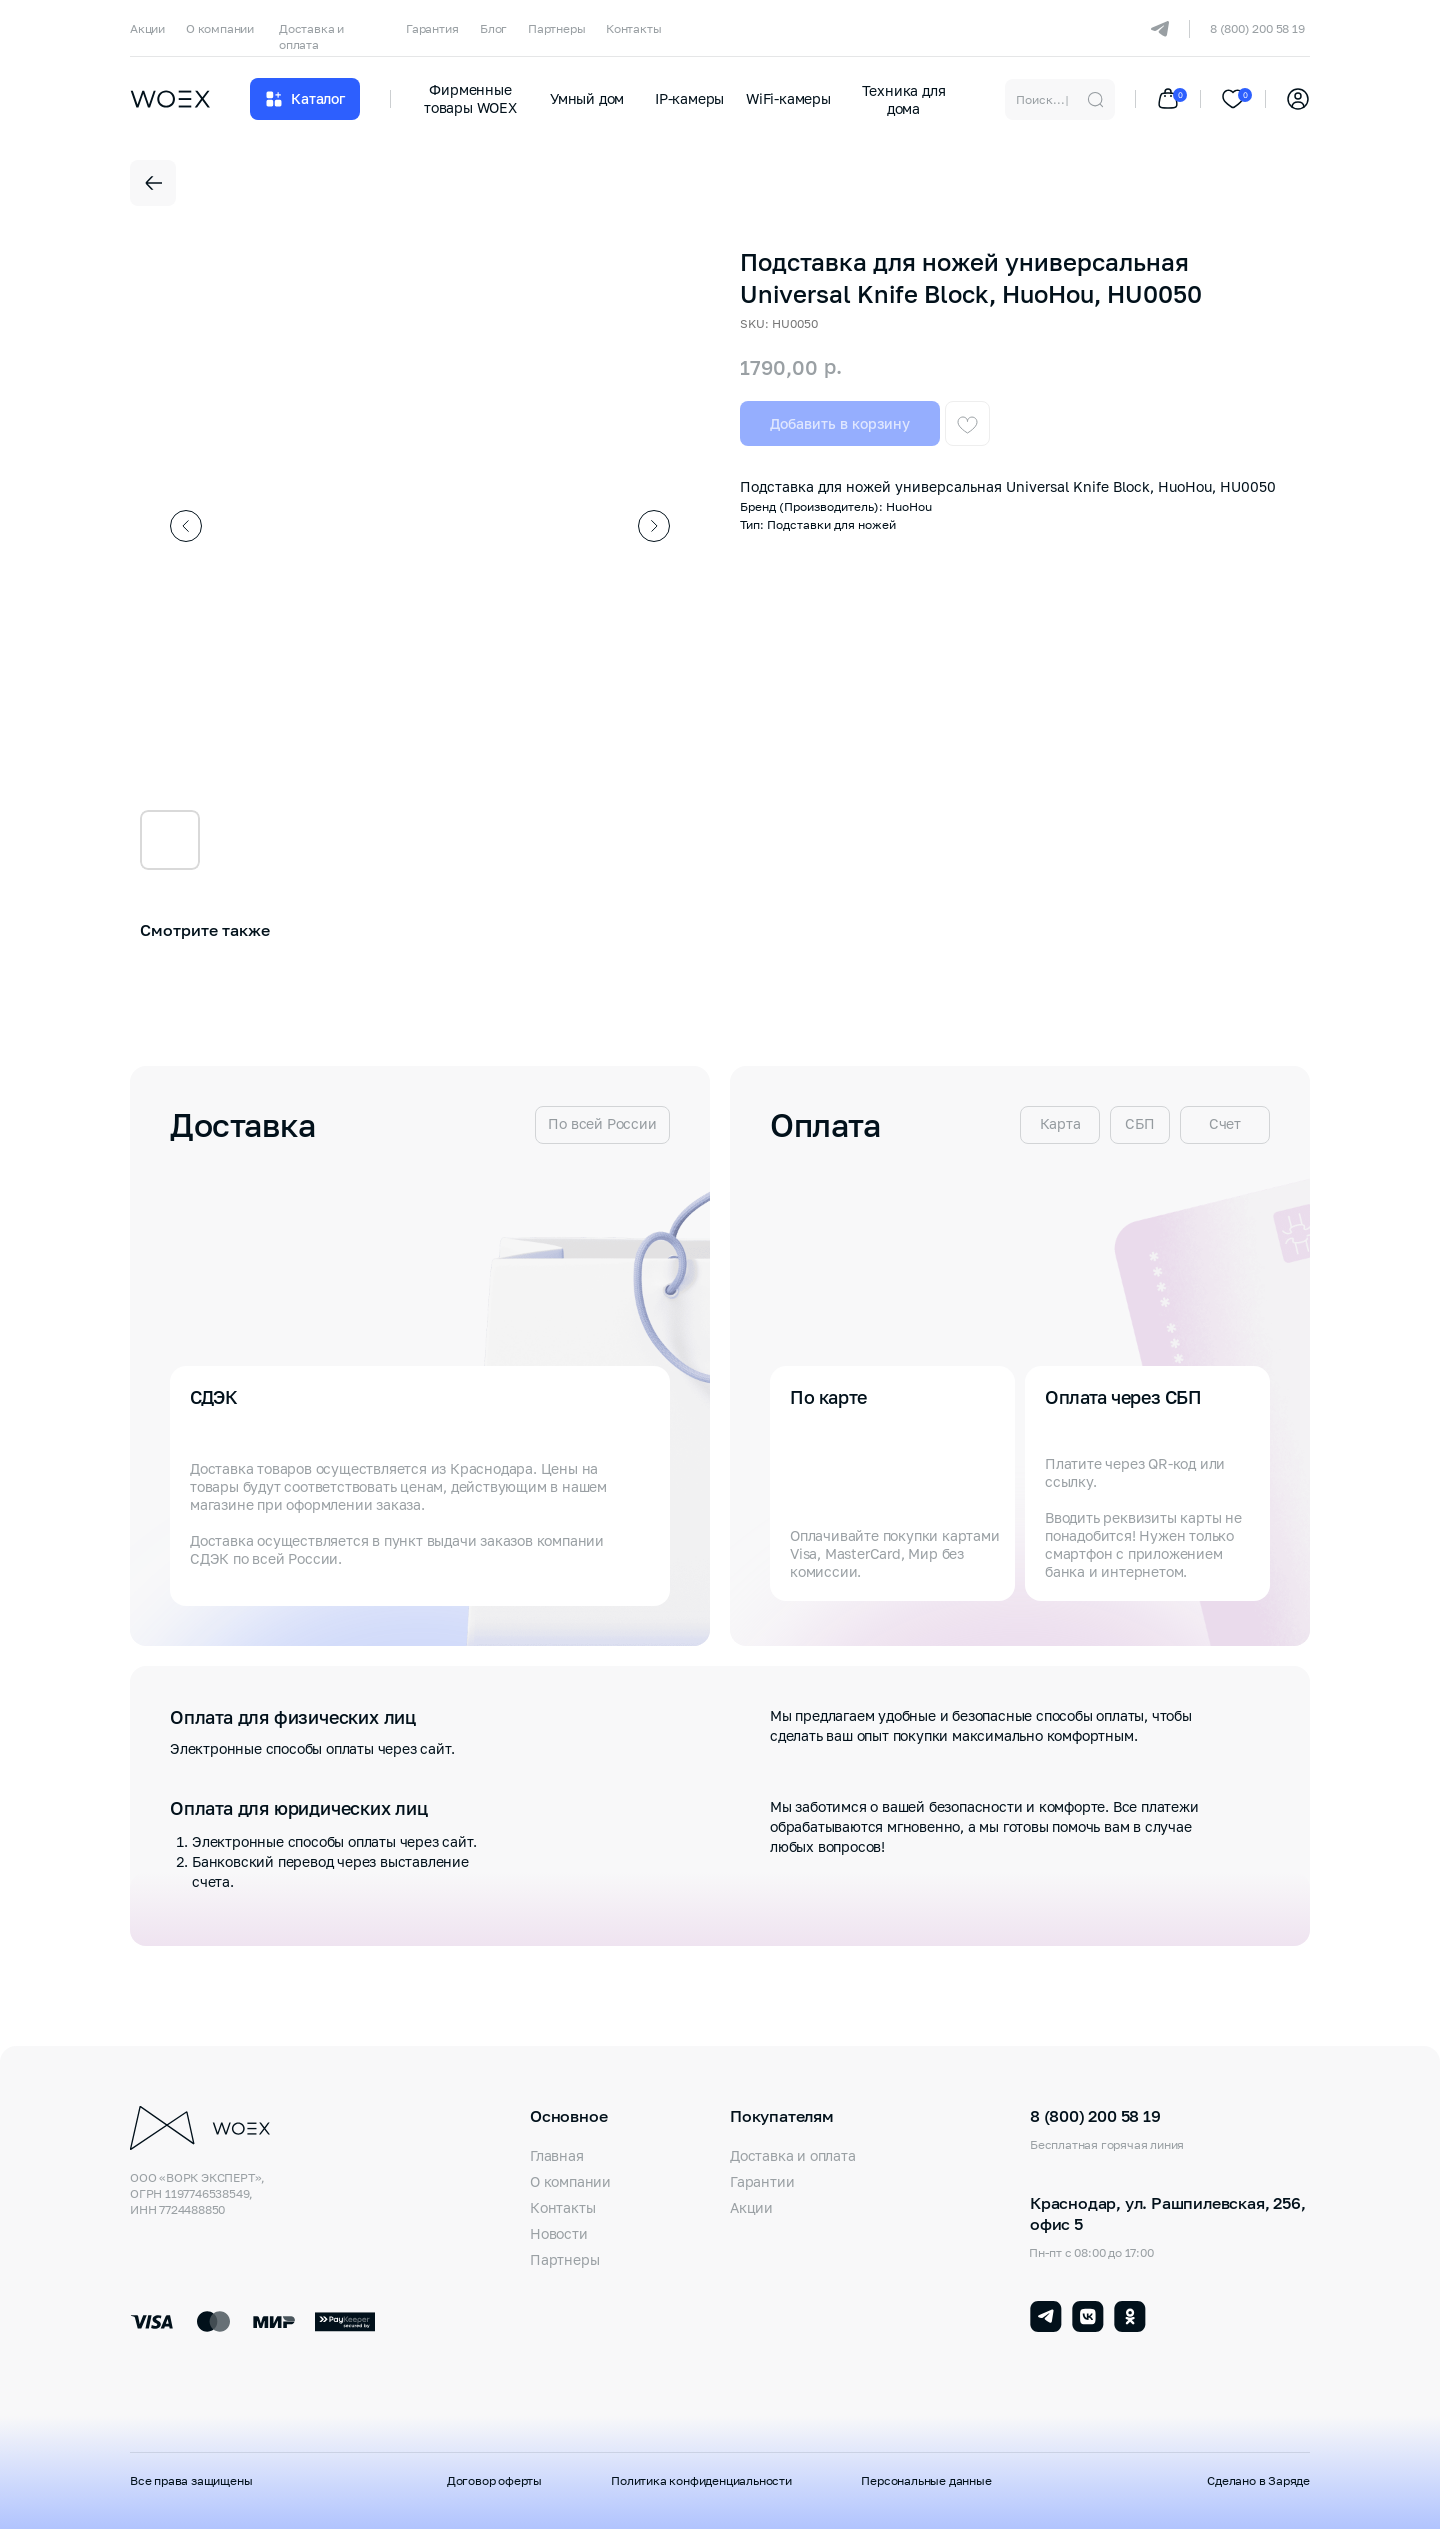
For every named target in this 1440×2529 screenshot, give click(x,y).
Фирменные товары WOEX (470, 98)
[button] (305, 99)
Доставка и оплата (311, 36)
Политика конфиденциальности (701, 2480)
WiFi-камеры (788, 98)
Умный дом (587, 98)
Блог (493, 28)
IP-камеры (689, 98)
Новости (559, 2233)
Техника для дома (904, 99)
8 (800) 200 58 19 (1257, 28)
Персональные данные (926, 2480)
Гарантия (432, 28)
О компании (220, 28)
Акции (147, 28)
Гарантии (762, 2181)
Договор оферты (494, 2480)
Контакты (633, 28)
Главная (557, 2155)
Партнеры (556, 28)
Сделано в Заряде (1258, 2480)
